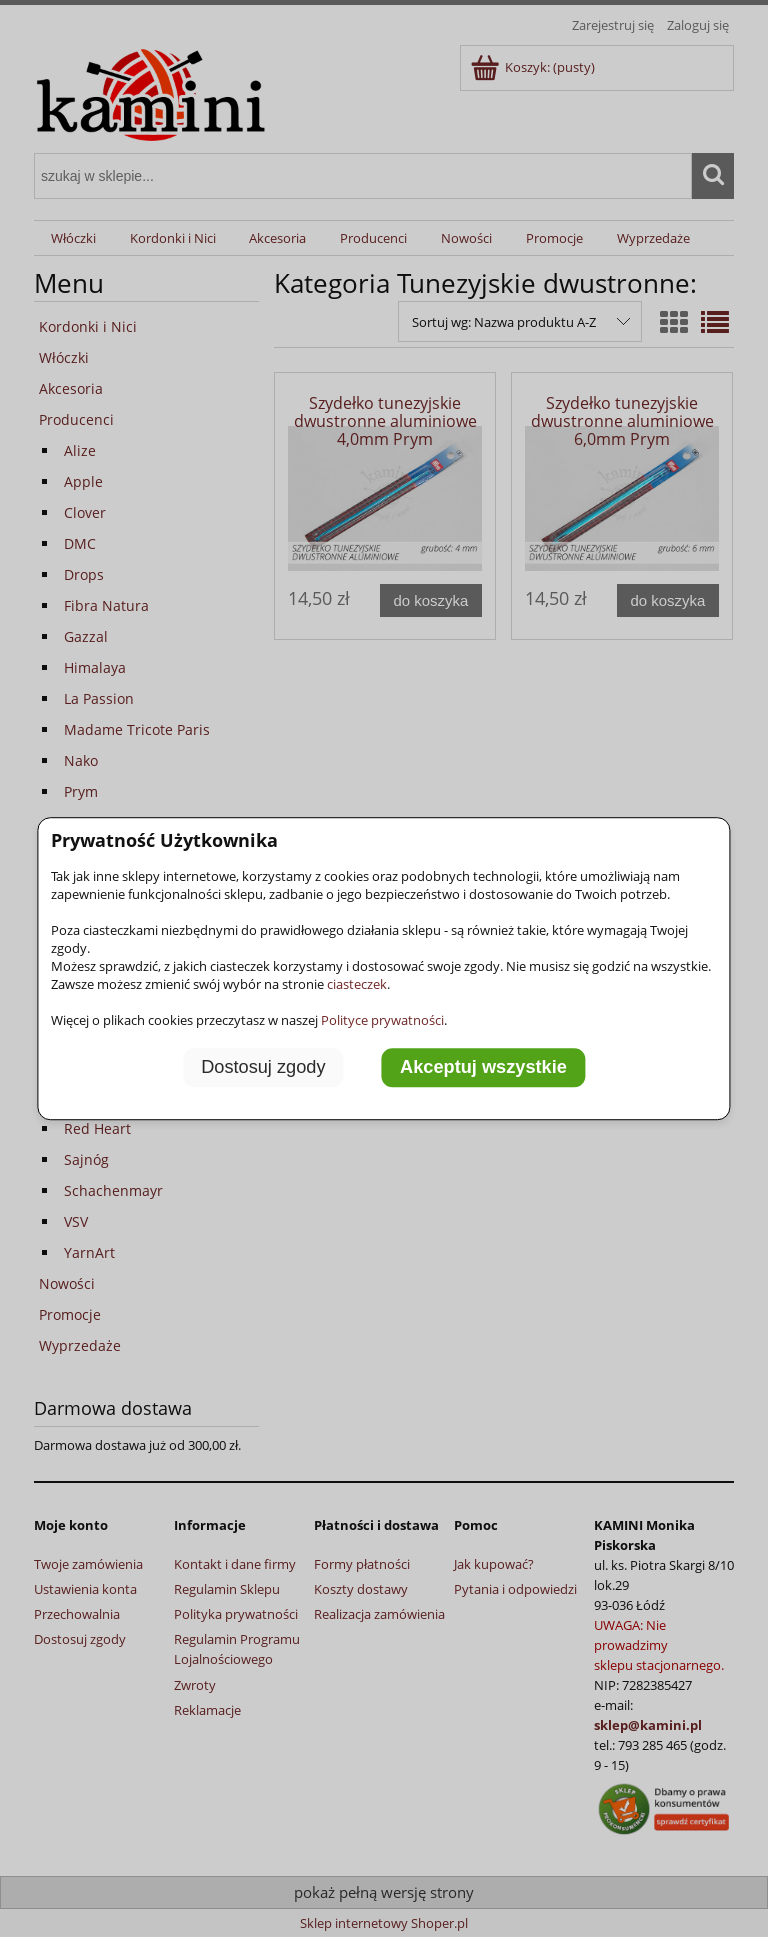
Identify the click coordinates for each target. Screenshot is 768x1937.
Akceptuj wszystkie (483, 1067)
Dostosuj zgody (263, 1067)
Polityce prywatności (382, 1020)
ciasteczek (357, 984)
